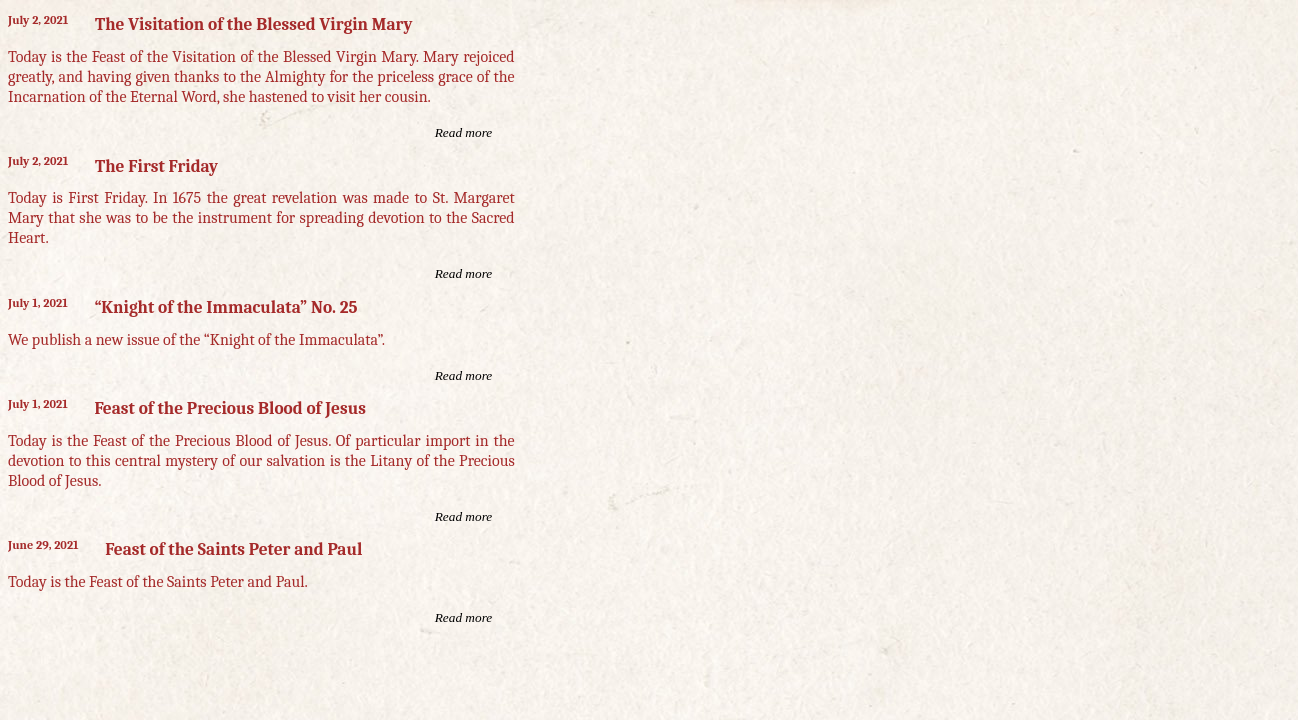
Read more (464, 132)
